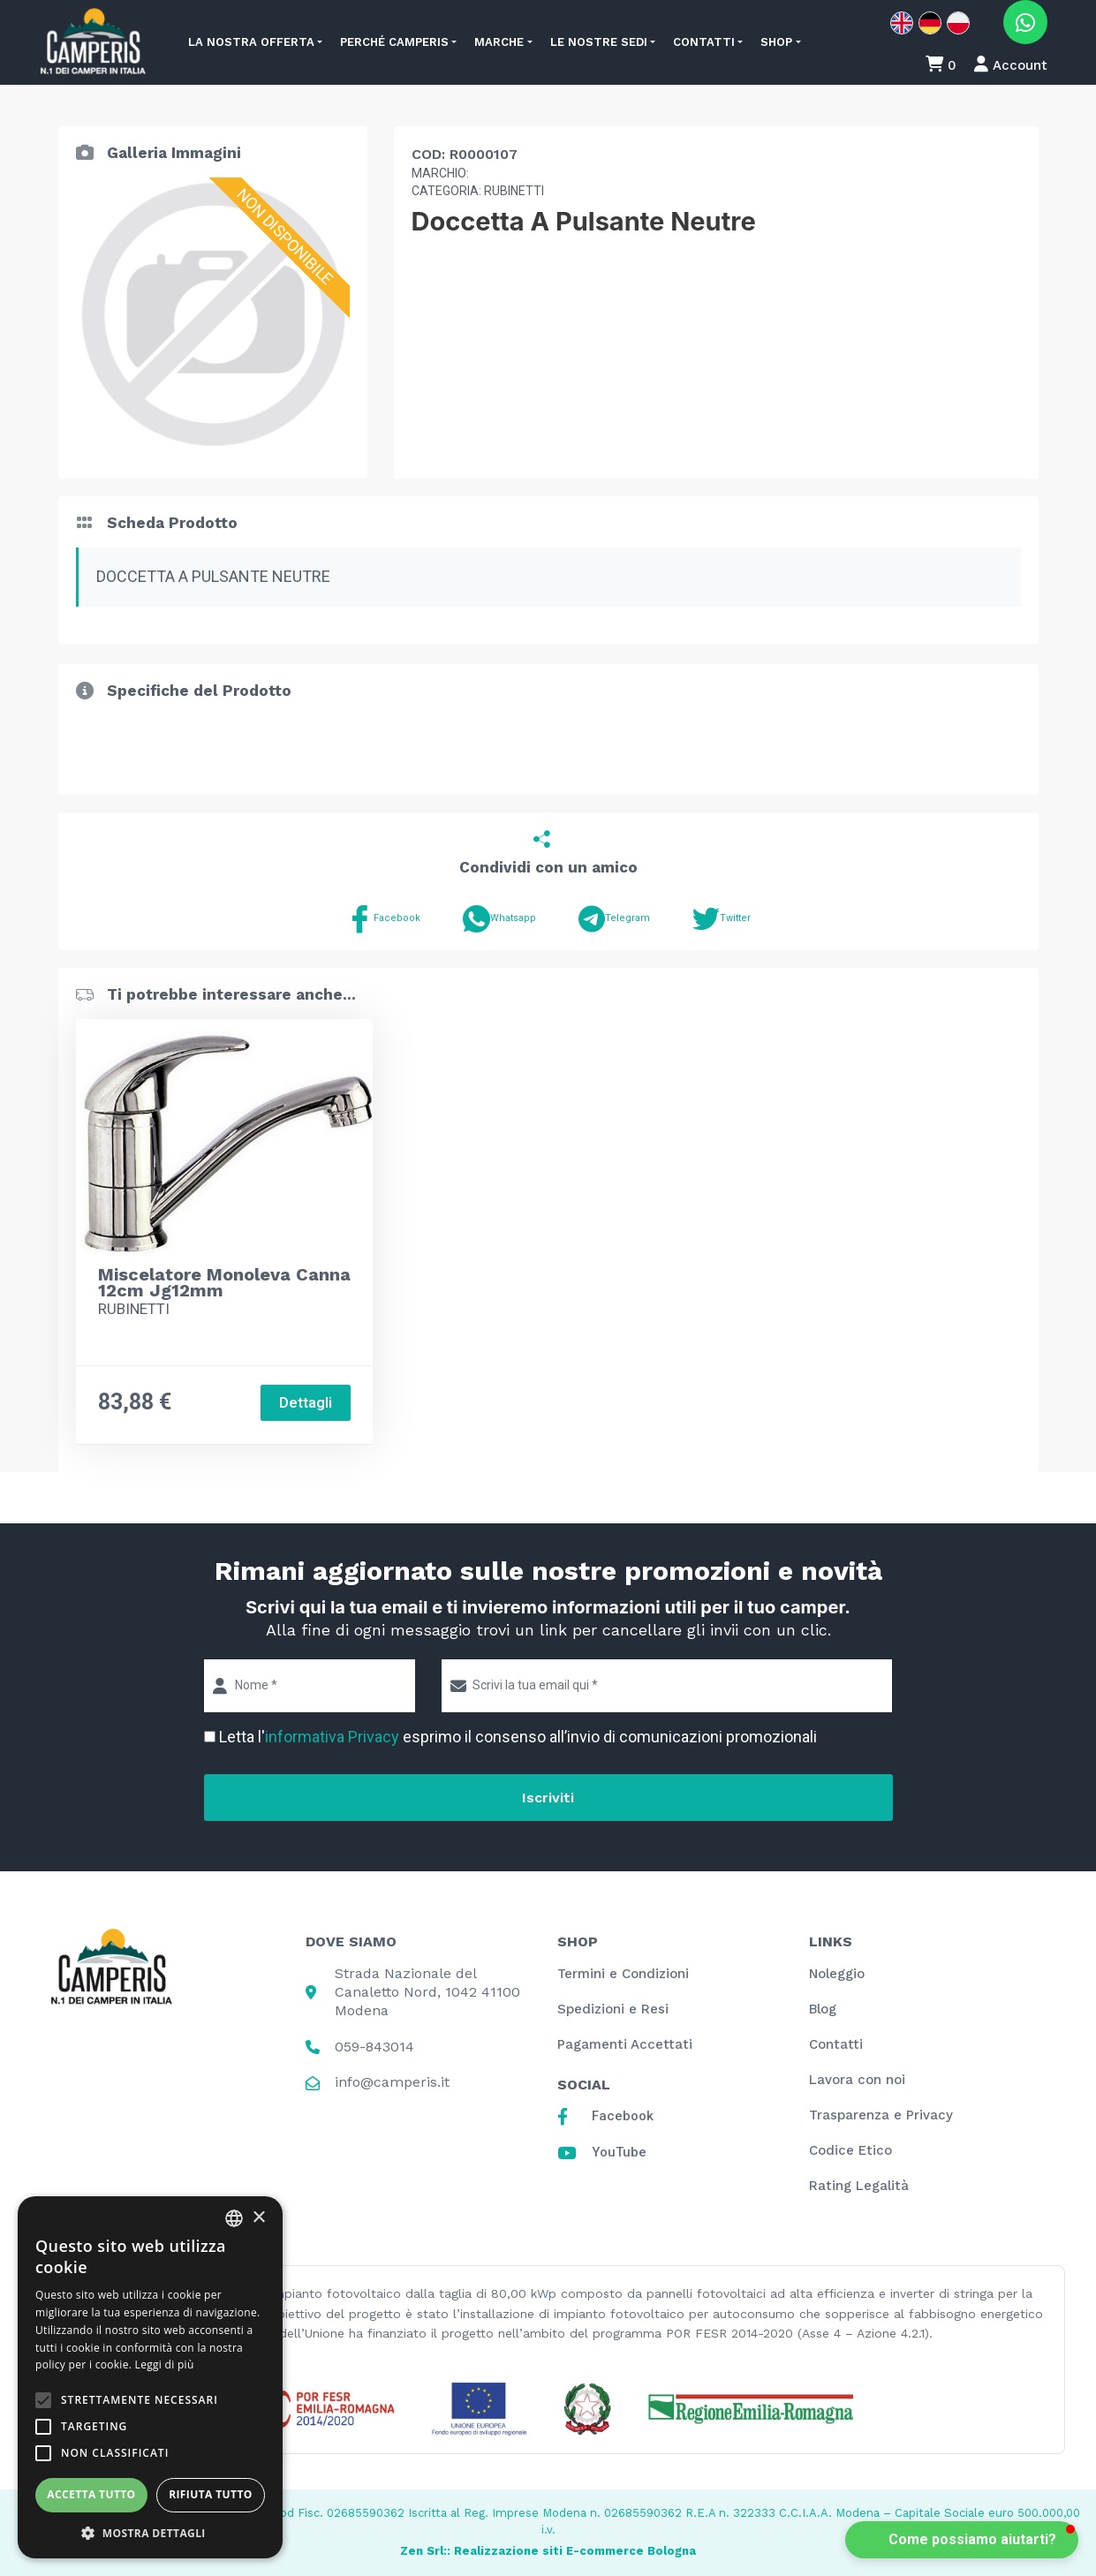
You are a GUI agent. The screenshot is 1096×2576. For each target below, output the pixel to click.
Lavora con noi (857, 2080)
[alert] (150, 2377)
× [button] (258, 2218)
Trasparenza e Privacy (881, 2115)
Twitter (721, 919)
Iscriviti (548, 1797)
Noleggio (837, 1974)
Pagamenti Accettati (624, 2044)
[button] (961, 2539)
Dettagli (305, 1402)
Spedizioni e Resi (613, 2009)
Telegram (614, 919)
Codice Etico (850, 2150)
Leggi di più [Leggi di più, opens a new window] (164, 2364)
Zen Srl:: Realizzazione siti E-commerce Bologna (548, 2550)
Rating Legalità (859, 2186)
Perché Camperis (394, 42)
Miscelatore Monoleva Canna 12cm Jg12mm (224, 1282)
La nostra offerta (251, 42)
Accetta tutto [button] (91, 2494)
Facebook (383, 919)
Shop (776, 42)
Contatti (704, 42)
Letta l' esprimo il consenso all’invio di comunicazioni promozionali (518, 1736)
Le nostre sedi (598, 42)
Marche (499, 42)
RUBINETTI (134, 1309)
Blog (822, 2009)
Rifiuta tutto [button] (211, 2494)
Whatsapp (499, 919)
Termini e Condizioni (623, 1974)
